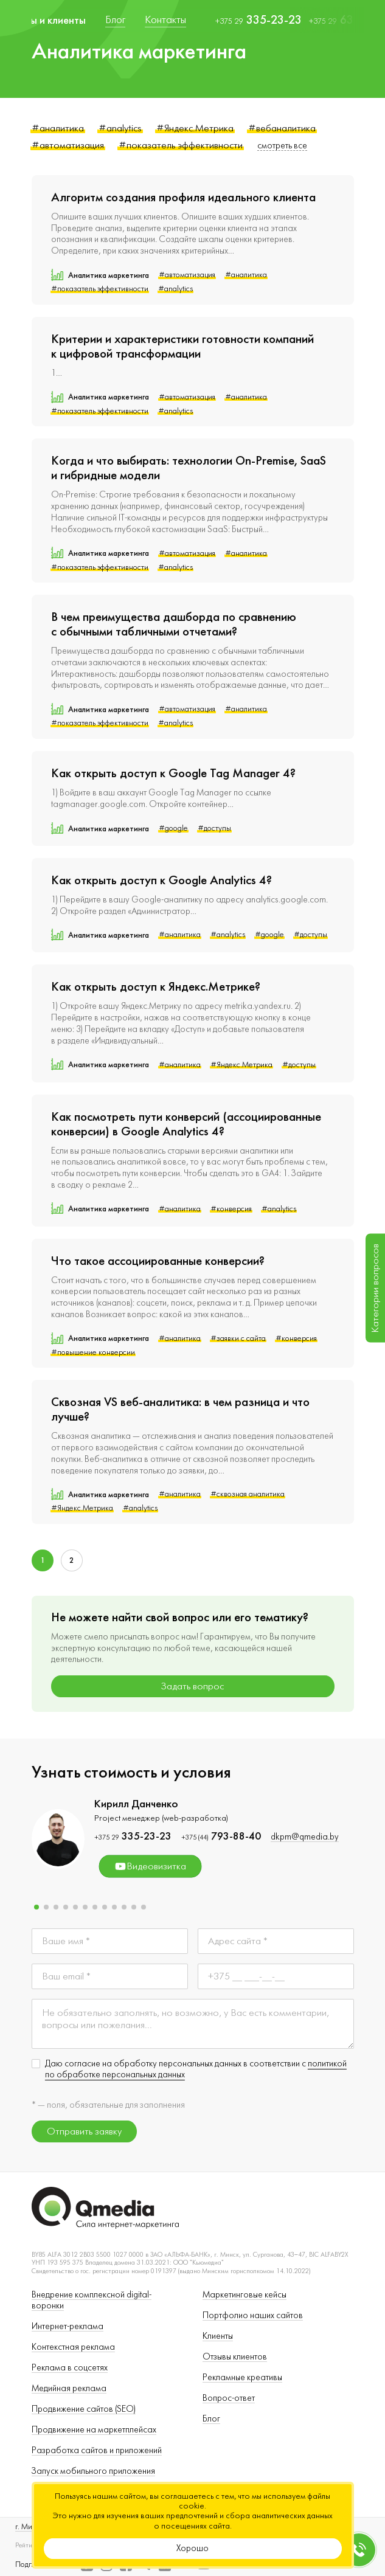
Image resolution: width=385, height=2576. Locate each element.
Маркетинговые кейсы (244, 2294)
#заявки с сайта (238, 1338)
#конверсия (231, 1209)
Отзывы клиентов (235, 2356)
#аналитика (58, 128)
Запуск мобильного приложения (93, 2471)
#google (173, 828)
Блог (211, 2418)
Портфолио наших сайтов (253, 2315)
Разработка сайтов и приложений (97, 2450)
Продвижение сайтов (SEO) (84, 2409)
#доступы (214, 828)
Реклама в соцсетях (70, 2367)
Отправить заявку (84, 2131)
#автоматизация (68, 145)
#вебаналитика (282, 128)
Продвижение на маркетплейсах (94, 2429)
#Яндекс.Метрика (195, 128)
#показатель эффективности (181, 145)
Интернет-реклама (67, 2326)
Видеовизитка (150, 1866)
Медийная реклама (69, 2388)
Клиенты (218, 2336)
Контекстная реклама (73, 2347)
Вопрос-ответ (229, 2398)
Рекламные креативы (242, 2377)
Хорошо (192, 2548)
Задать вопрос (192, 1686)
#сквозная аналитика (247, 1494)
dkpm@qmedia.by (305, 1836)
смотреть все (282, 145)
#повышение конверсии (93, 1352)
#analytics (120, 128)
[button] (36, 1907)
